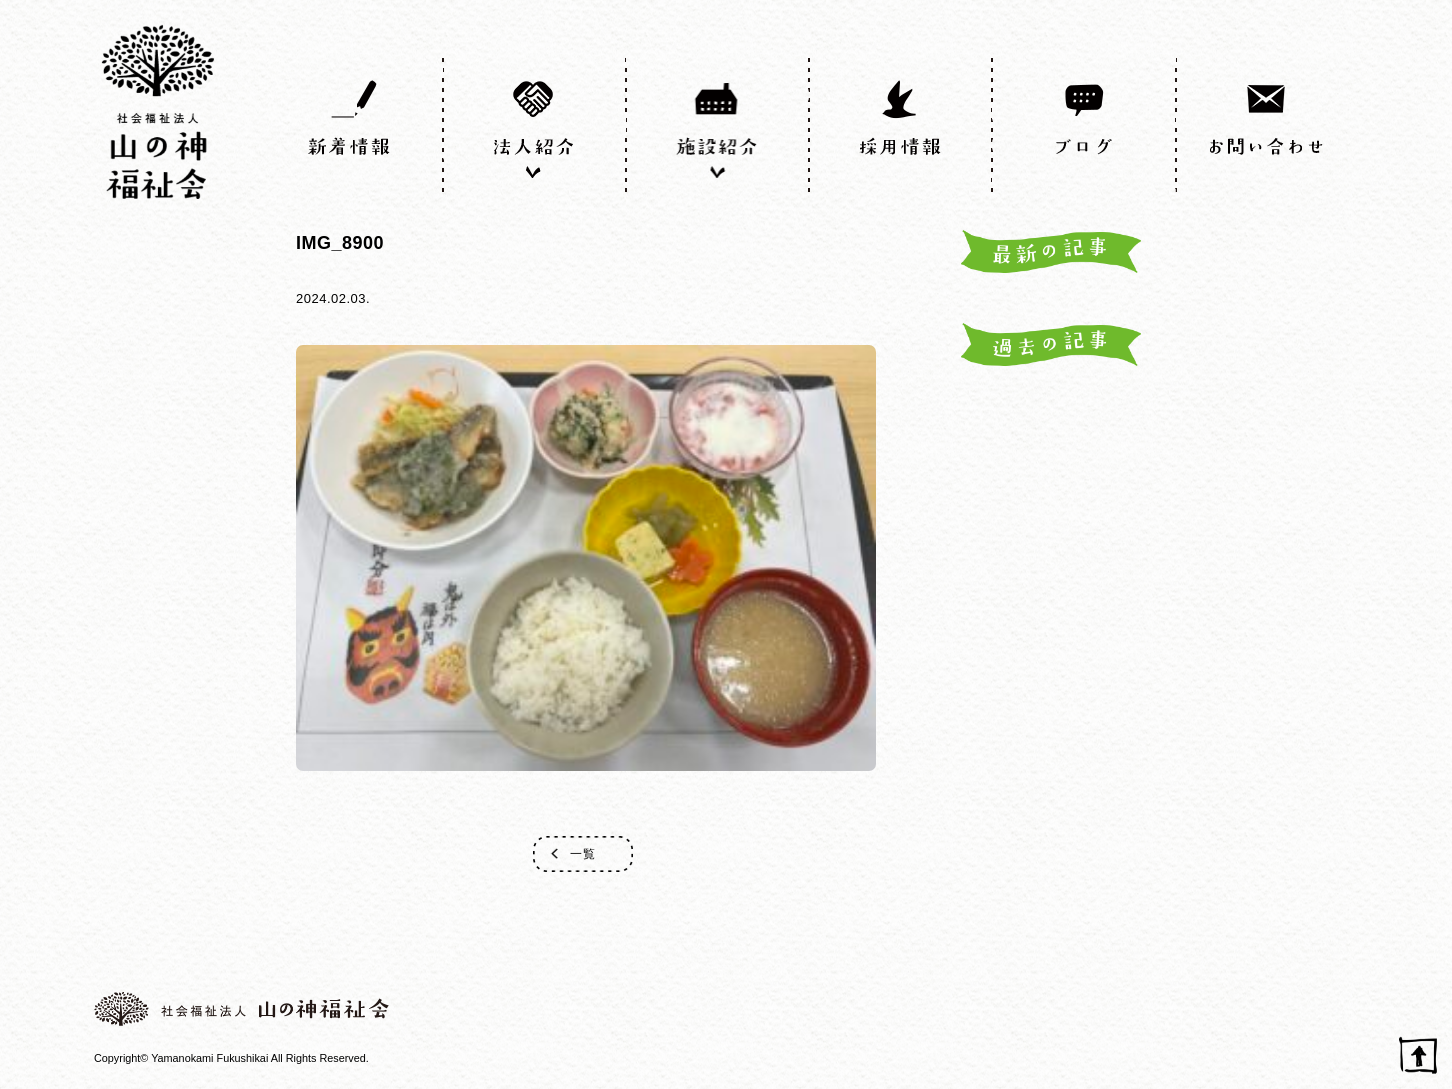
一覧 (583, 854)
